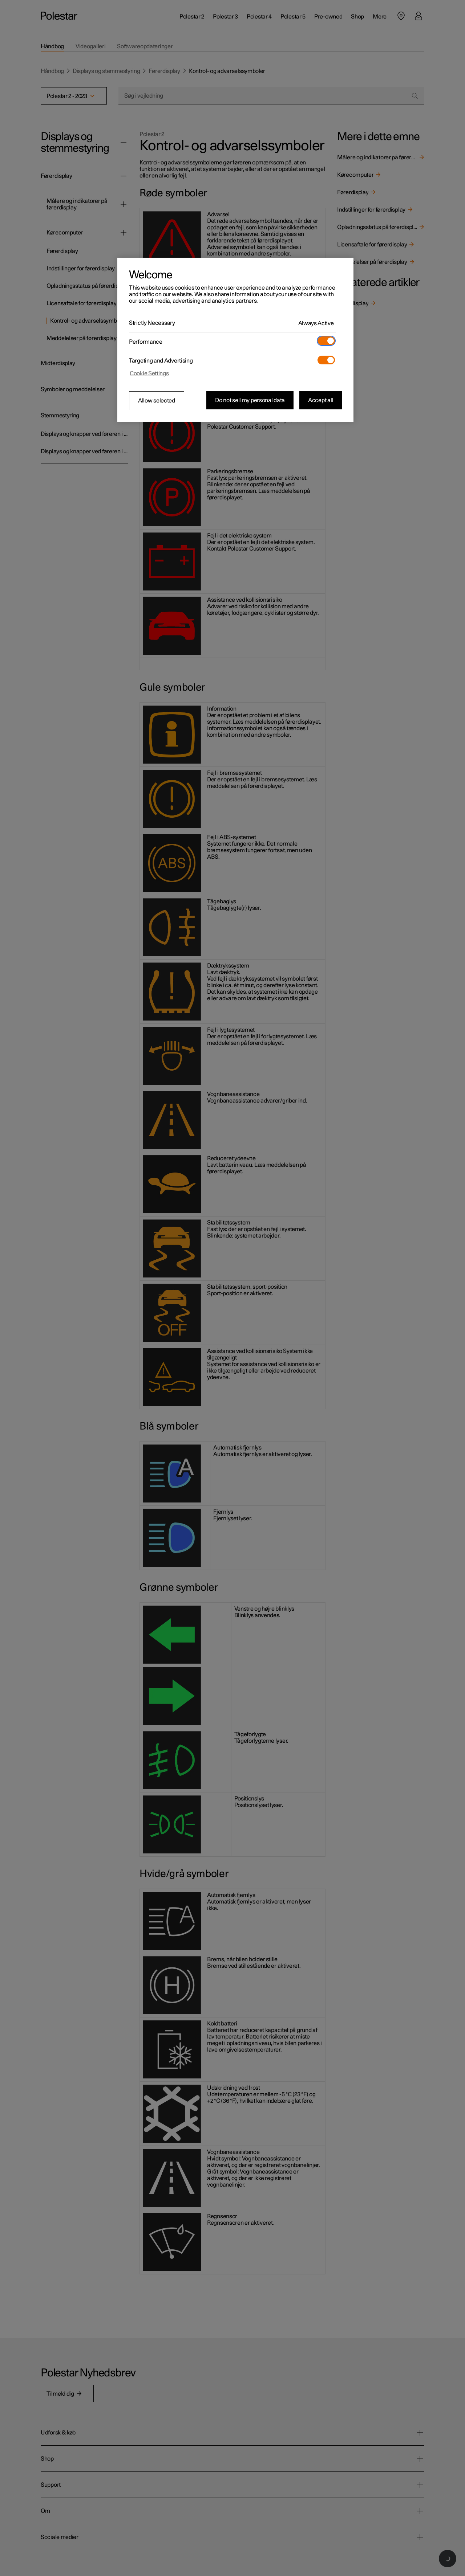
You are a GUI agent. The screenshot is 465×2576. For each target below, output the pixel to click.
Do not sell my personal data (250, 400)
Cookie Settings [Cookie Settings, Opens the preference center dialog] (149, 373)
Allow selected (156, 401)
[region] (235, 340)
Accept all (320, 400)
